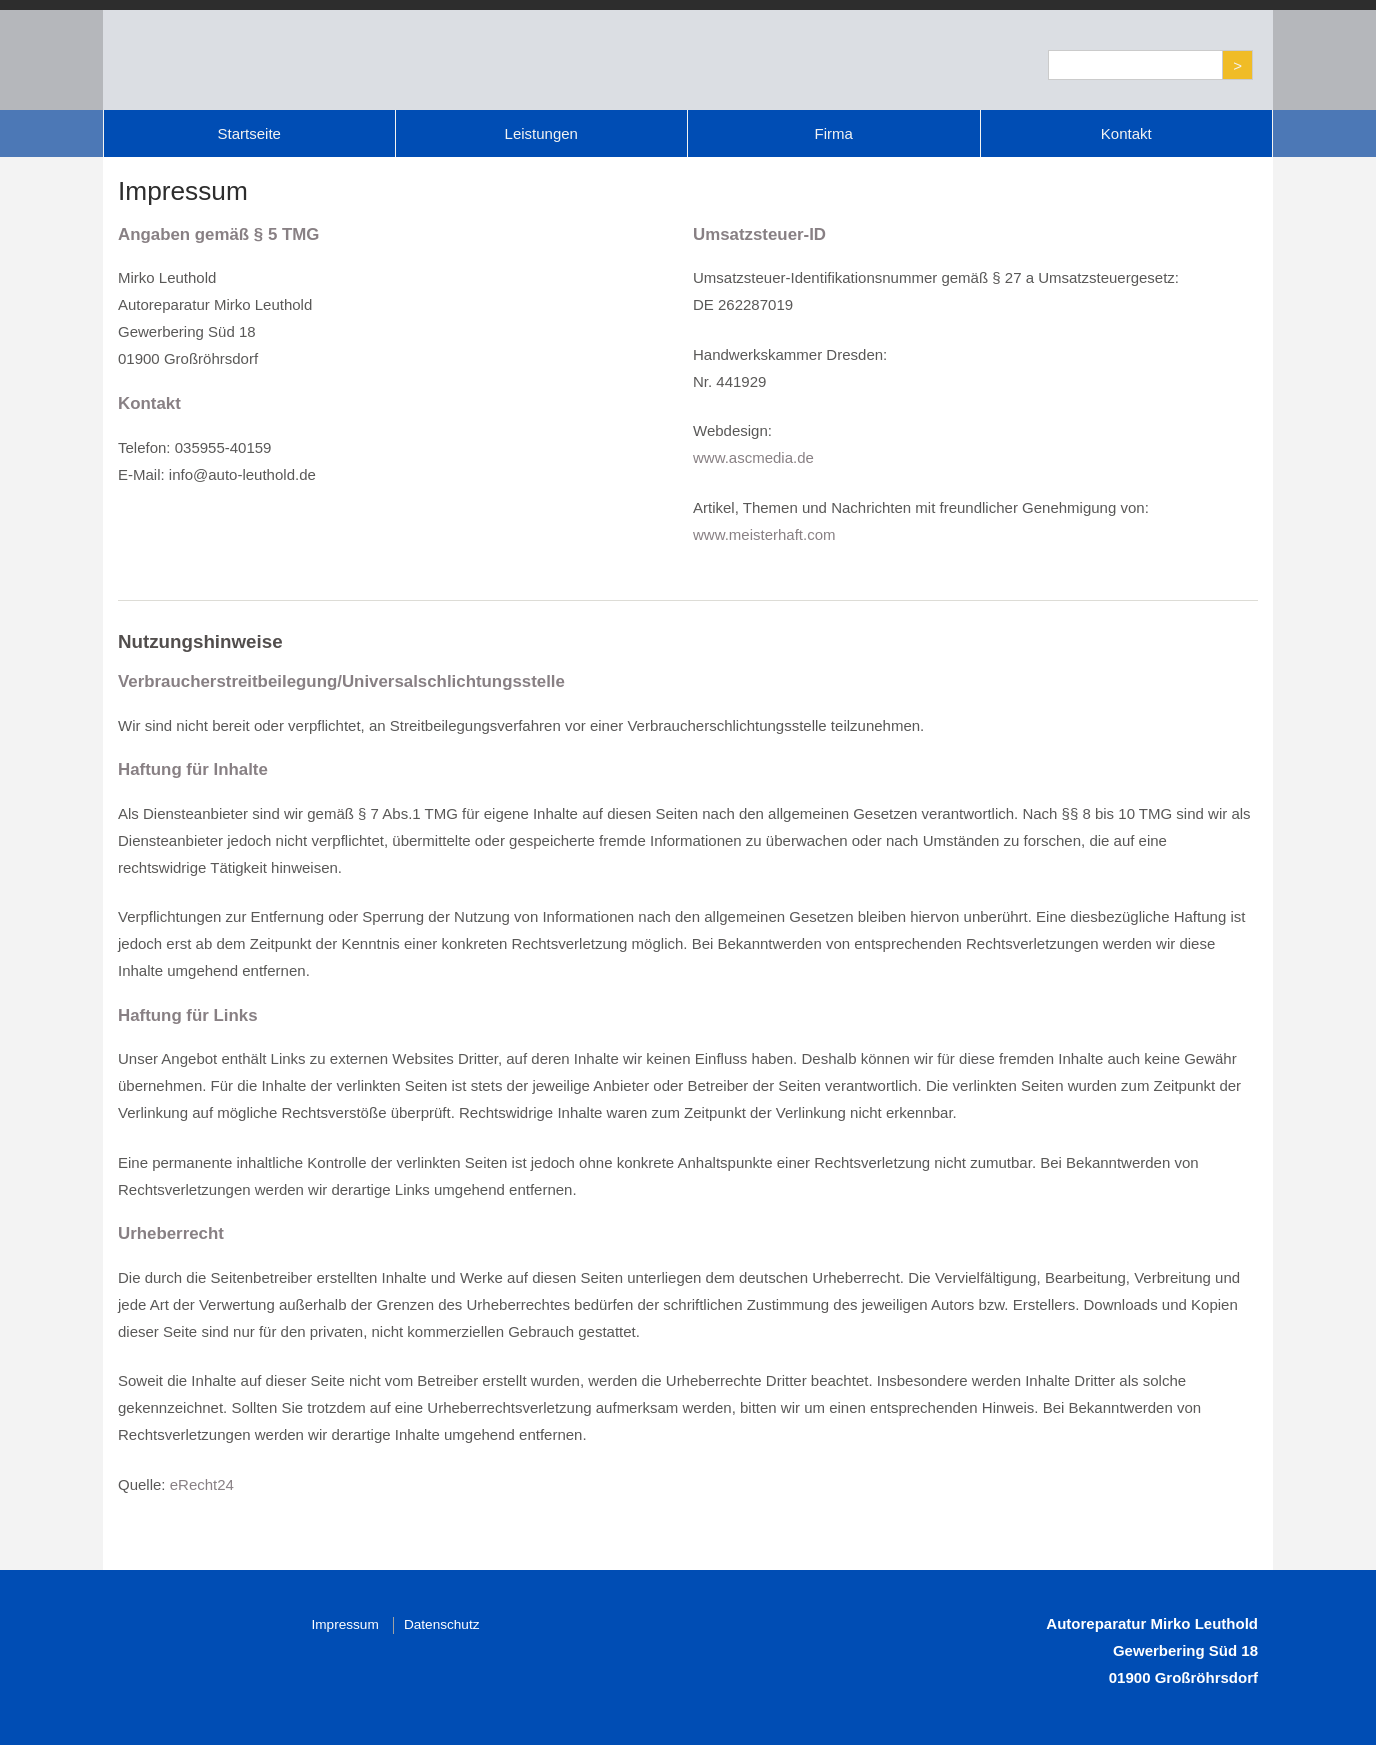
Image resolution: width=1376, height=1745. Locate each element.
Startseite (249, 133)
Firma (834, 133)
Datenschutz (442, 1624)
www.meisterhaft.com (764, 534)
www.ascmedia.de (753, 457)
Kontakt (1126, 133)
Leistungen (541, 133)
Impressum (345, 1624)
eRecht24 (202, 1484)
